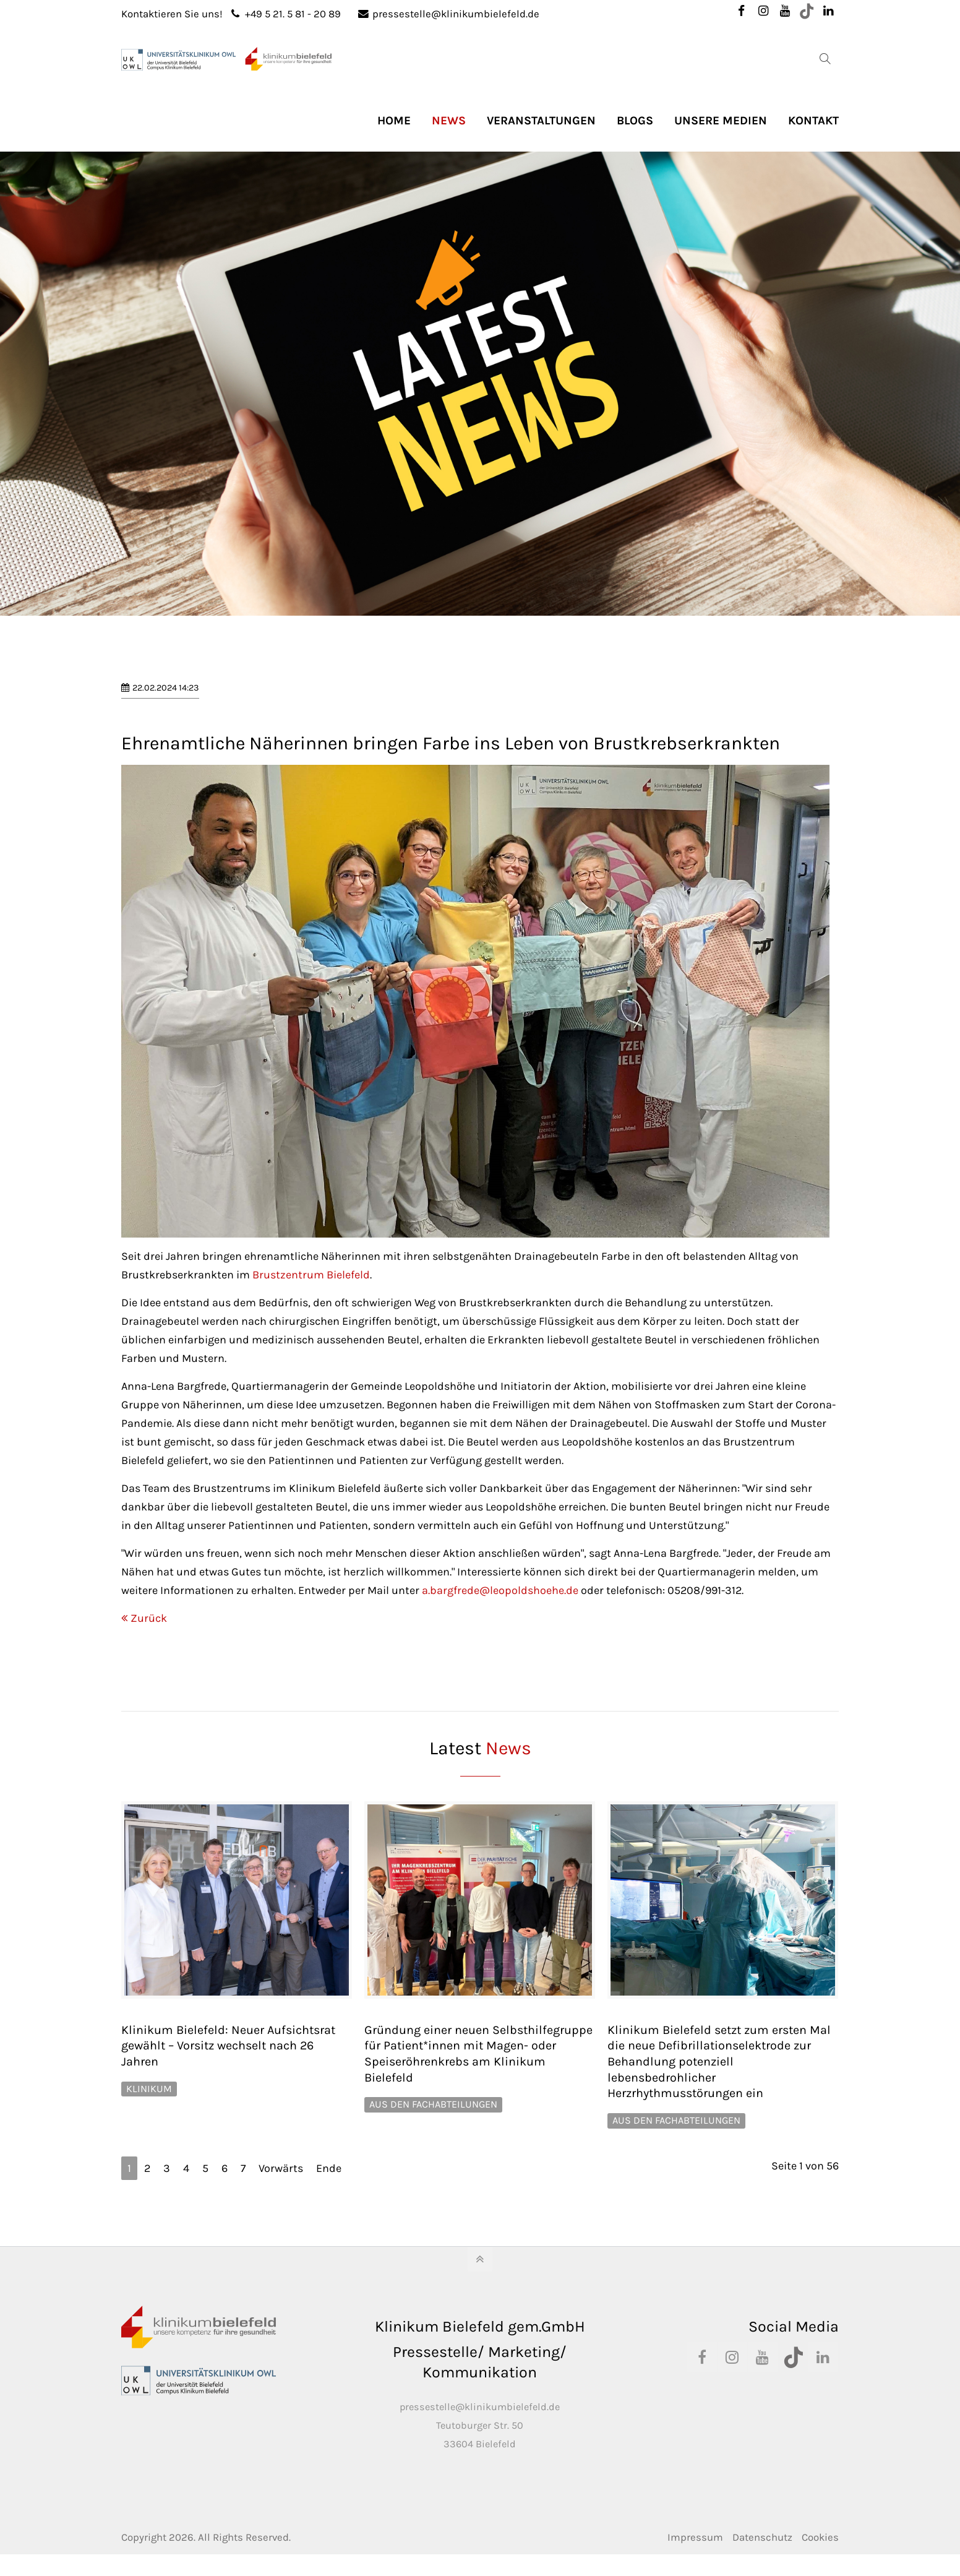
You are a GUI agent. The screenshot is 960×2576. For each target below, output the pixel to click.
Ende (328, 2168)
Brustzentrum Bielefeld (311, 1275)
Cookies (820, 2537)
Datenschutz (762, 2537)
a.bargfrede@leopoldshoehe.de (500, 1590)
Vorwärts (281, 2168)
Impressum (695, 2537)
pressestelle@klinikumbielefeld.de (448, 14)
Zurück (149, 1618)
